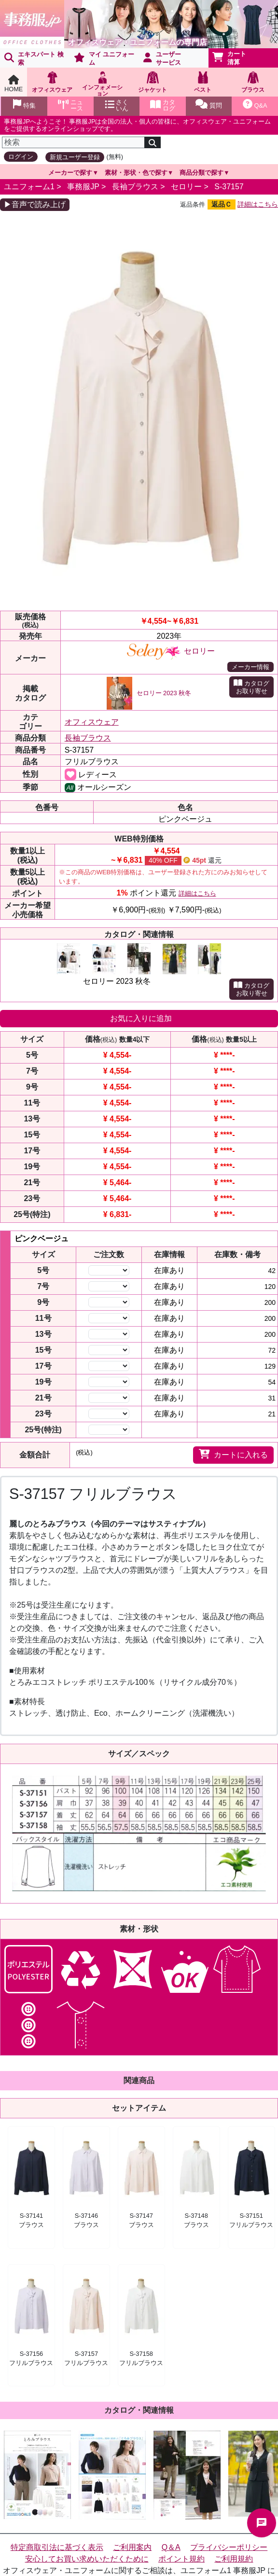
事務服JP (83, 186)
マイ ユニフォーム (104, 58)
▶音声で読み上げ (35, 204)
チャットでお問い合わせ (261, 2522)
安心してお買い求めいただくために (87, 2559)
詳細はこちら (257, 204)
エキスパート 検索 (34, 58)
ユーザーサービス (162, 58)
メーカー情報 (250, 667)
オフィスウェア (92, 722)
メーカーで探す (70, 172)
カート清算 (229, 58)
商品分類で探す (201, 172)
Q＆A (171, 2547)
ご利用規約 (233, 2559)
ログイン (20, 156)
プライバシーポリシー (228, 2547)
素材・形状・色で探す (136, 172)
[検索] (73, 142)
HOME (13, 84)
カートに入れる (233, 1454)
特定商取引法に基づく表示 (57, 2547)
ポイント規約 (181, 2559)
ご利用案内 (132, 2547)
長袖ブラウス (135, 186)
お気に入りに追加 (141, 1018)
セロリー (186, 186)
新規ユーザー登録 (75, 157)
